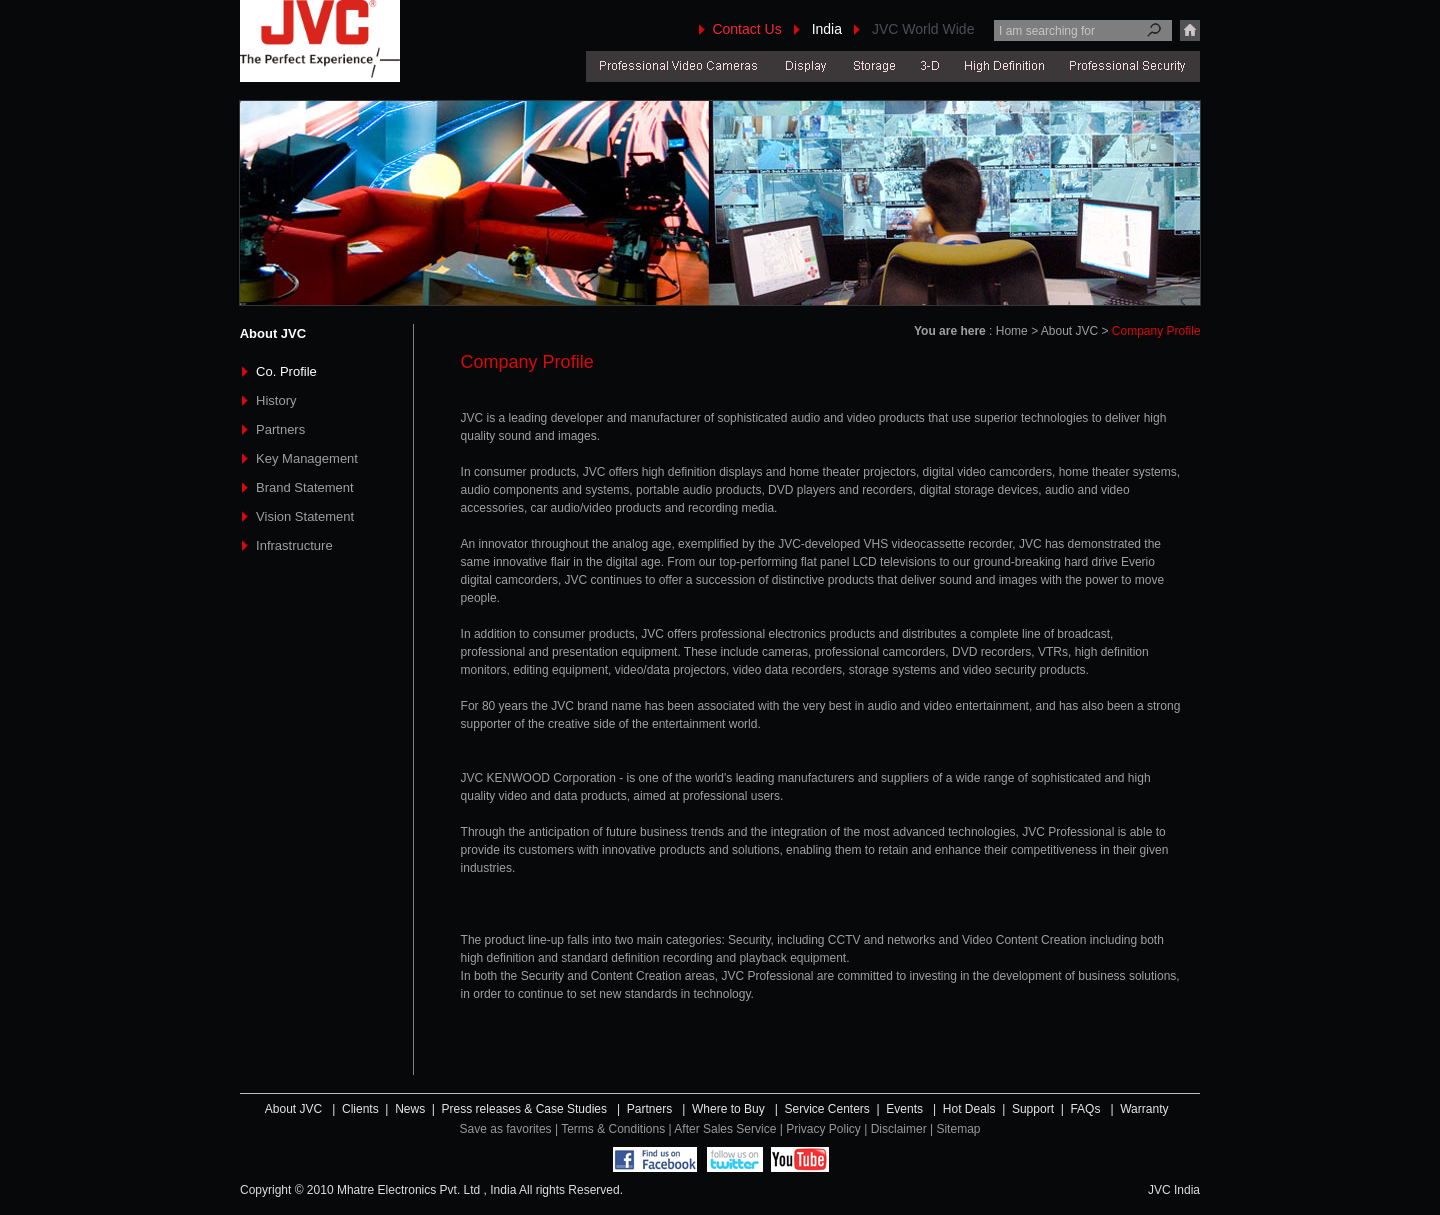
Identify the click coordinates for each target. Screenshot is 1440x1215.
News (410, 1109)
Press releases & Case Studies (524, 1109)
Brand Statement (305, 487)
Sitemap (958, 1129)
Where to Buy (728, 1109)
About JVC (295, 1109)
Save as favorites (506, 1129)
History (276, 400)
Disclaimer (899, 1129)
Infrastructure (294, 545)
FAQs (1085, 1109)
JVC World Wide (923, 29)
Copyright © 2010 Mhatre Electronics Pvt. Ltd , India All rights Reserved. (431, 1190)
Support (1033, 1109)
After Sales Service (725, 1129)
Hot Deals (969, 1109)
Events (904, 1109)
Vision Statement (305, 516)
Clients (360, 1109)
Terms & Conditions (614, 1129)
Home (1012, 331)
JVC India (1174, 1190)
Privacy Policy (823, 1129)
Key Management (307, 458)
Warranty (1144, 1109)
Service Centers (826, 1109)
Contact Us (746, 29)
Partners (280, 429)
